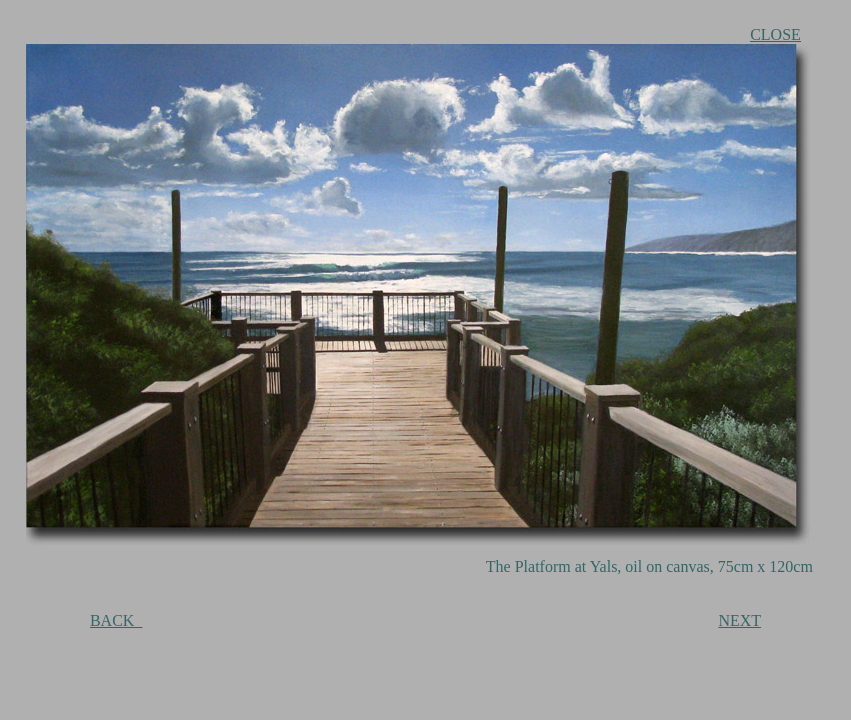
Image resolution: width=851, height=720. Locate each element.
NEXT (739, 620)
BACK (116, 620)
